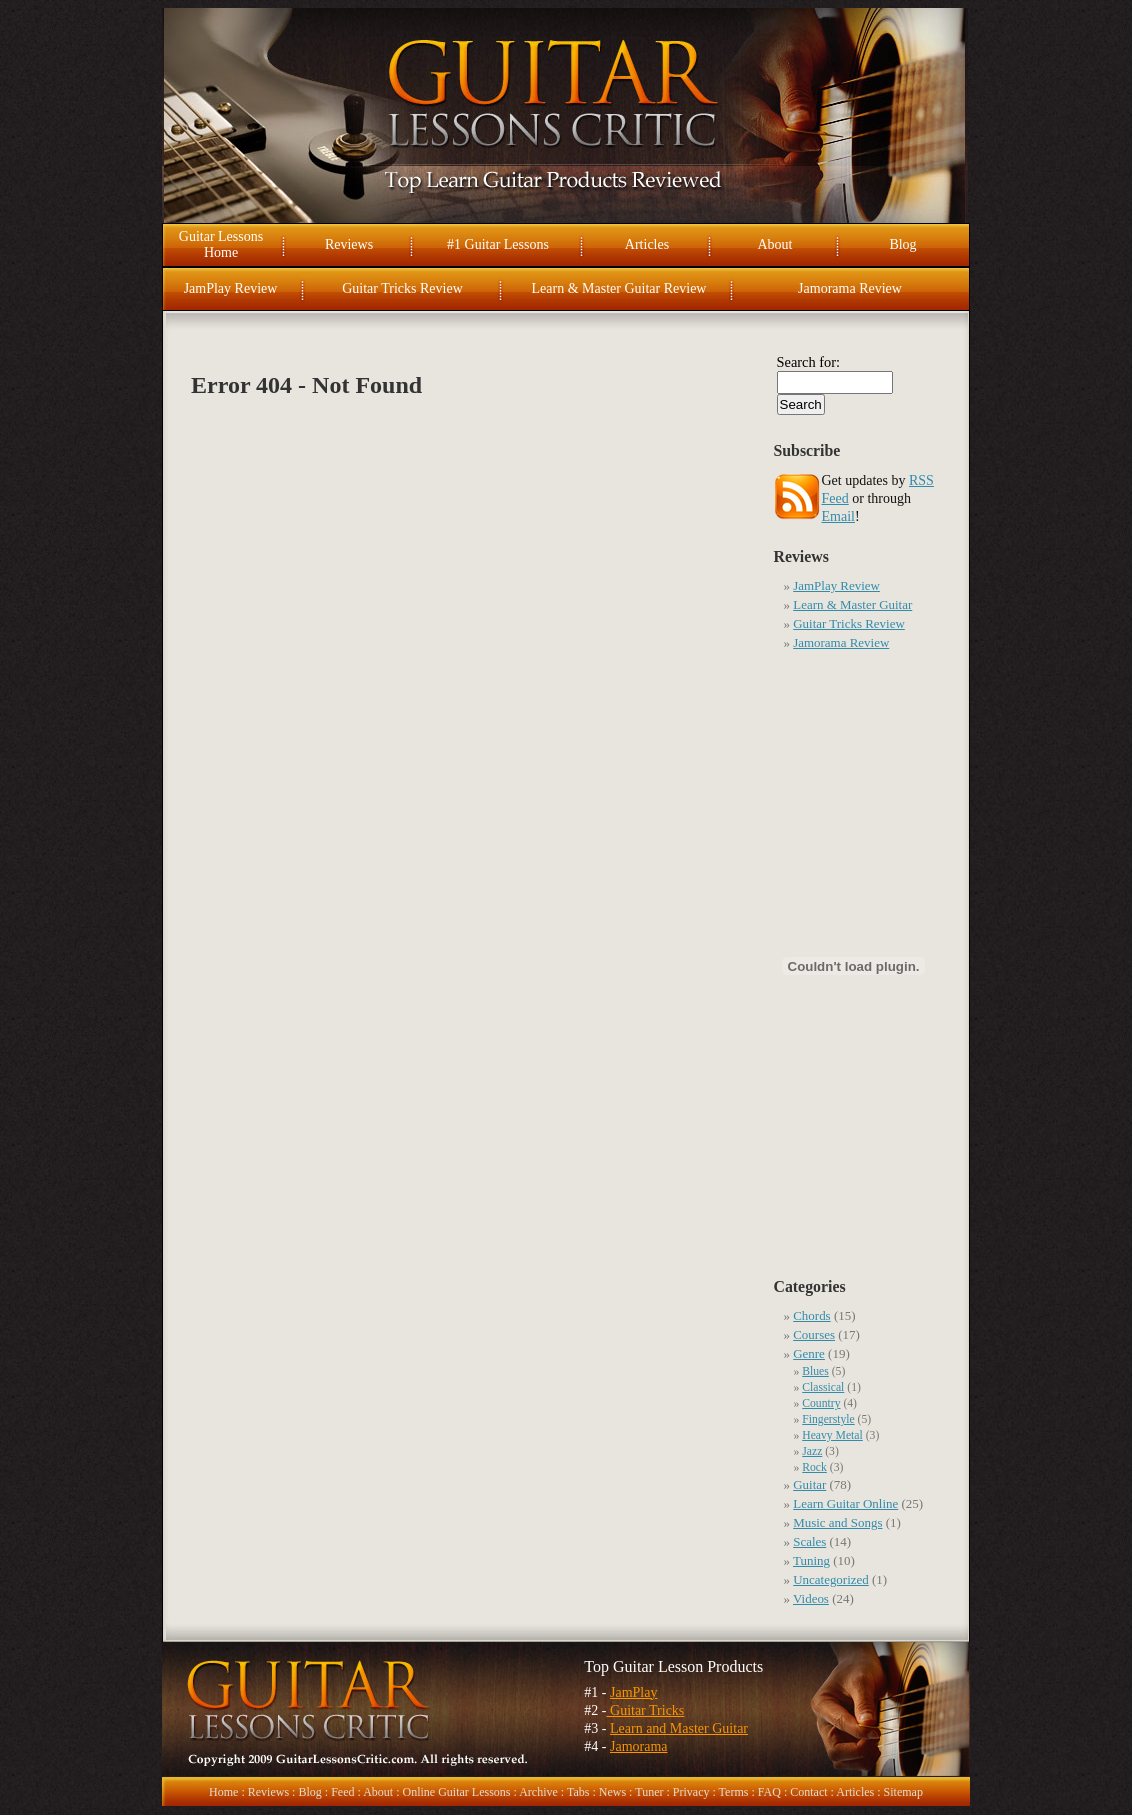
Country (821, 1403)
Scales (809, 1541)
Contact (808, 1792)
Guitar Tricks (646, 1710)
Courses (814, 1334)
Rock (814, 1467)
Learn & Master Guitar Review (619, 288)
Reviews (349, 244)
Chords (811, 1315)
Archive (538, 1792)
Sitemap (903, 1792)
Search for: (809, 362)
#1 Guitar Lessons (498, 244)
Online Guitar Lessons (456, 1792)
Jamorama (639, 1746)
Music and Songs (837, 1522)
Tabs (578, 1792)
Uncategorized (831, 1579)
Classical (823, 1387)
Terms (734, 1792)
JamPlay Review (231, 288)
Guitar (809, 1484)
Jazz (812, 1451)
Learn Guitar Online (845, 1503)
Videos (811, 1598)
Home (223, 1792)
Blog (902, 244)
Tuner (649, 1792)
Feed (342, 1792)
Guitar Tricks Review (402, 288)
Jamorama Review (850, 288)
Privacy (691, 1792)
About (775, 244)
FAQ (769, 1792)
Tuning (811, 1560)
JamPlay (633, 1692)
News (612, 1792)
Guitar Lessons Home (221, 244)
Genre (809, 1353)
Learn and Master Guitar (679, 1728)
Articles (647, 244)
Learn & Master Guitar (852, 604)
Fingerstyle (828, 1419)
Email (838, 516)
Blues (815, 1371)
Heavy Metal (832, 1435)
